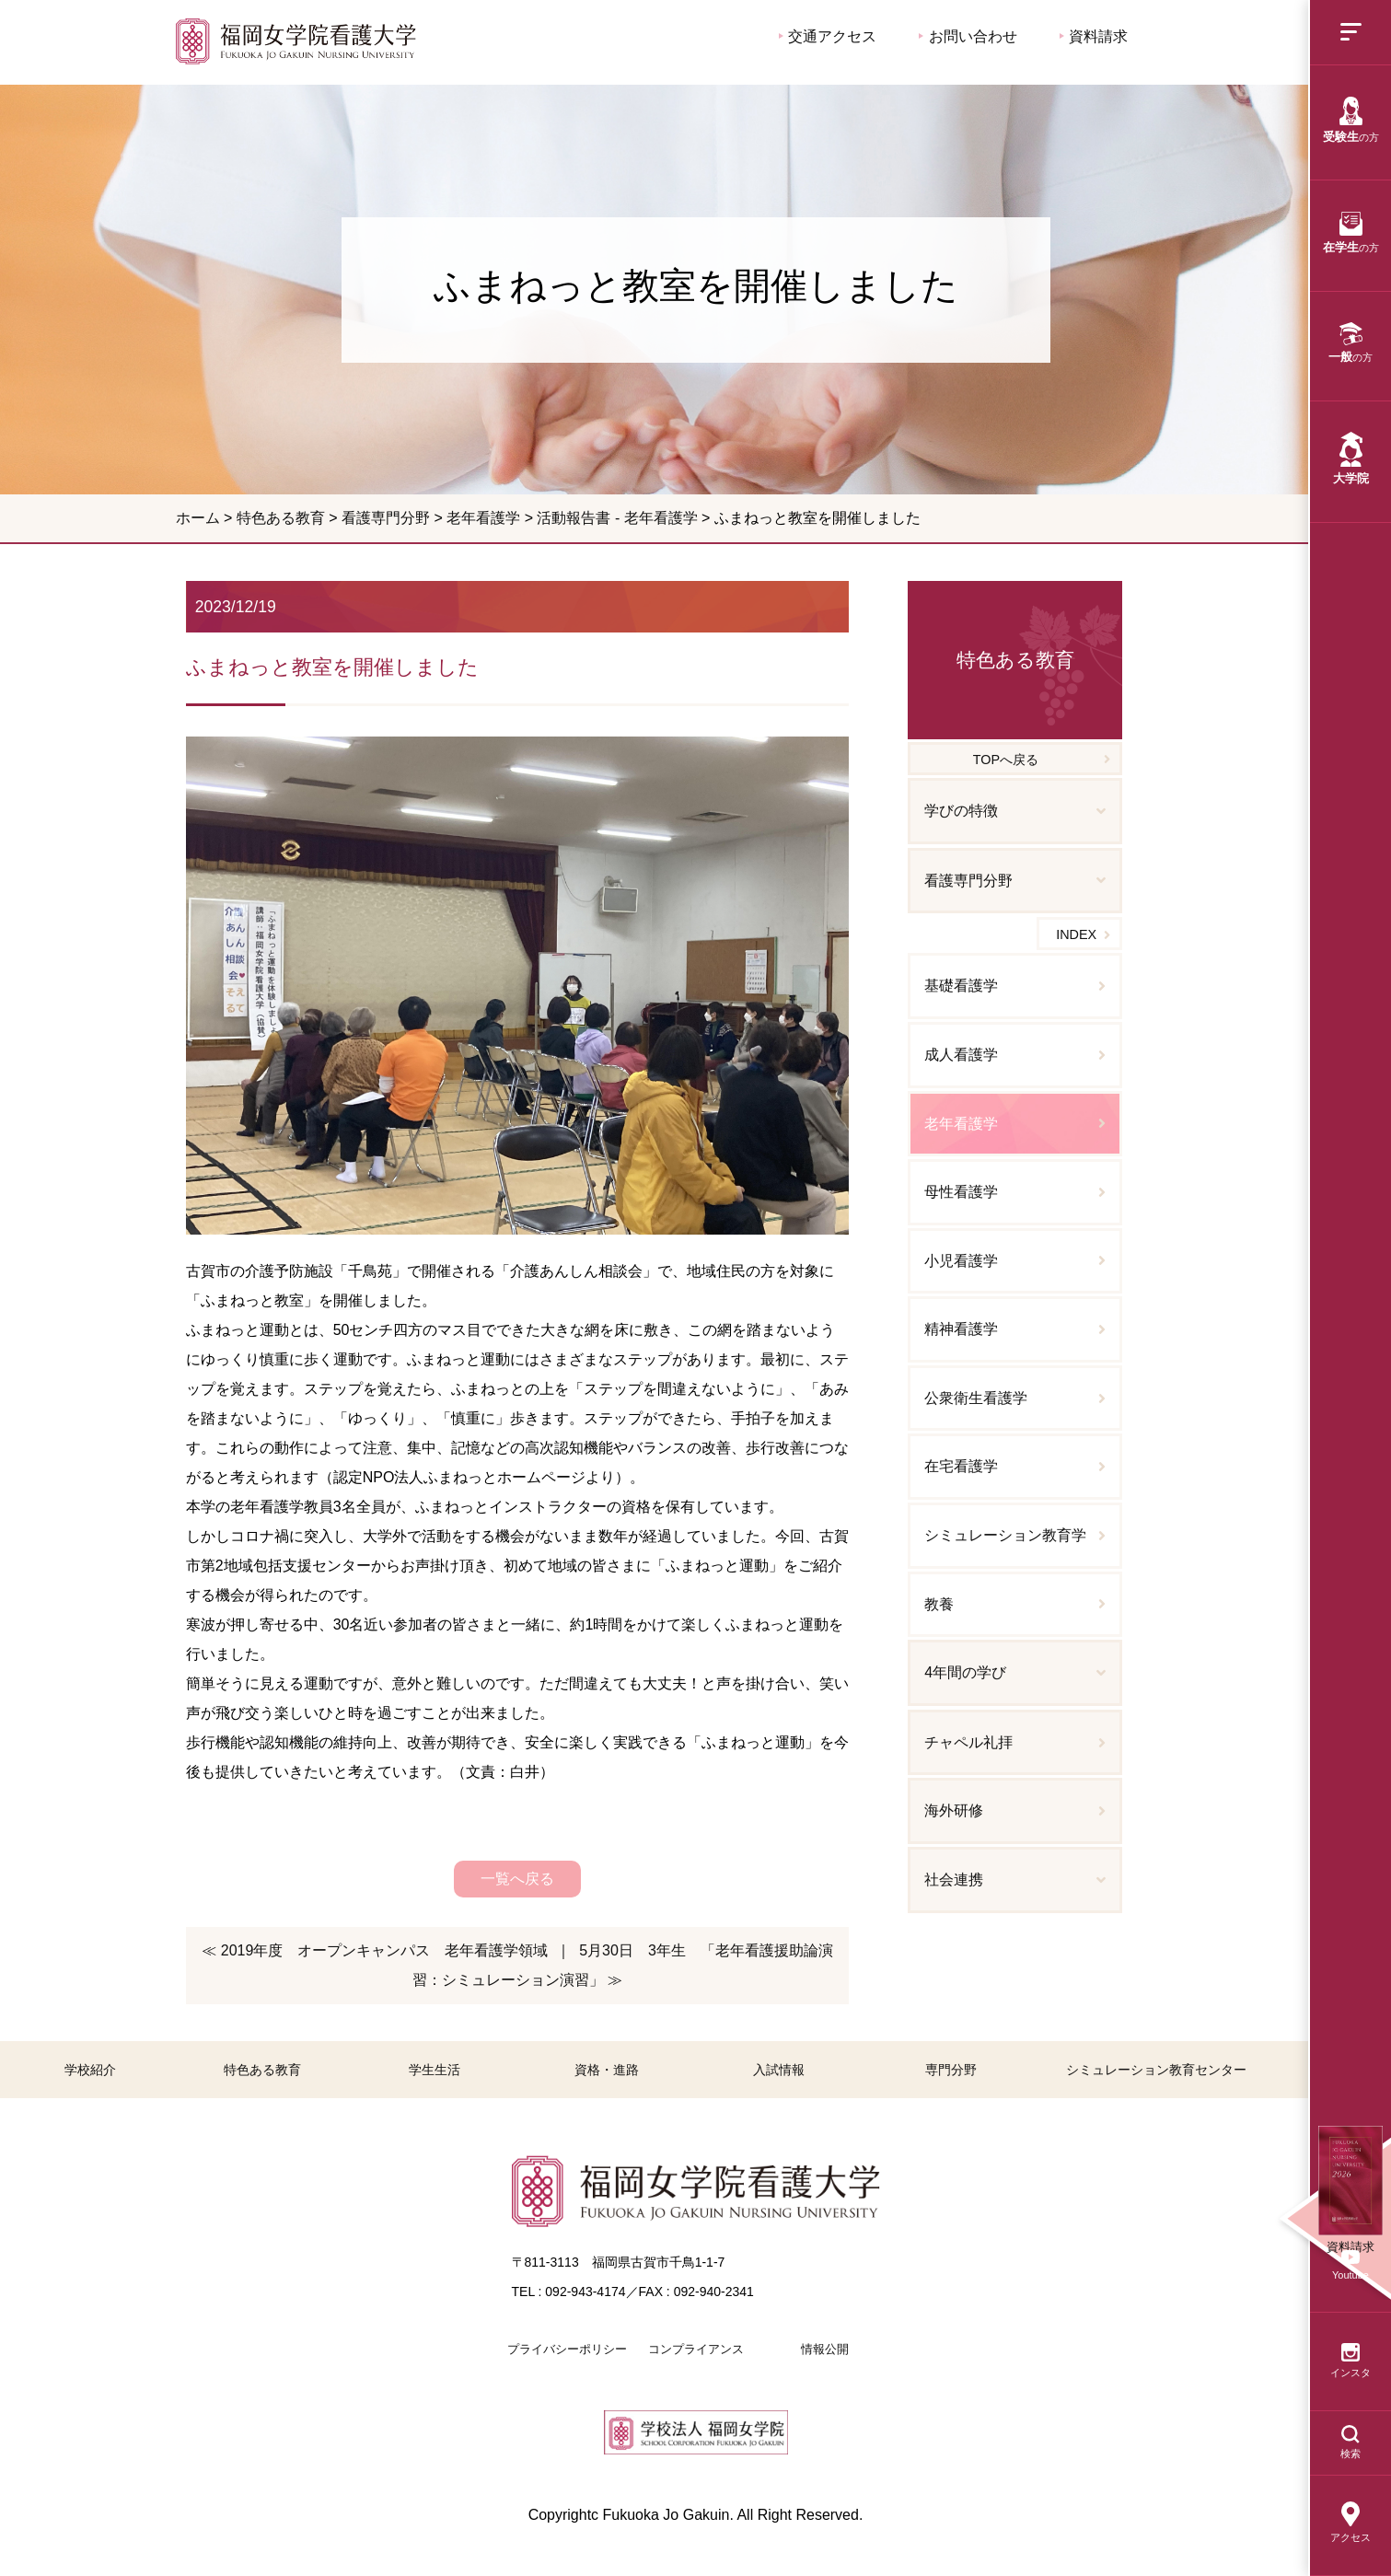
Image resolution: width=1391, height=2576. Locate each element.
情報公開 (825, 2349)
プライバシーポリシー (567, 2349)
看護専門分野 (386, 518)
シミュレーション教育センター (1156, 2069)
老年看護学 (483, 518)
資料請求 (1094, 36)
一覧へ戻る (517, 1878)
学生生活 (434, 2069)
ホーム (198, 518)
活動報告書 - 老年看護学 (617, 518)
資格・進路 (606, 2069)
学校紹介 (90, 2069)
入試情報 (779, 2069)
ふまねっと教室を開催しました (296, 41)
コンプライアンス (696, 2349)
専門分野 (951, 2069)
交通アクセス (827, 36)
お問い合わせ (967, 36)
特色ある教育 (281, 518)
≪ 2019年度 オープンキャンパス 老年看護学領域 (375, 1950)
